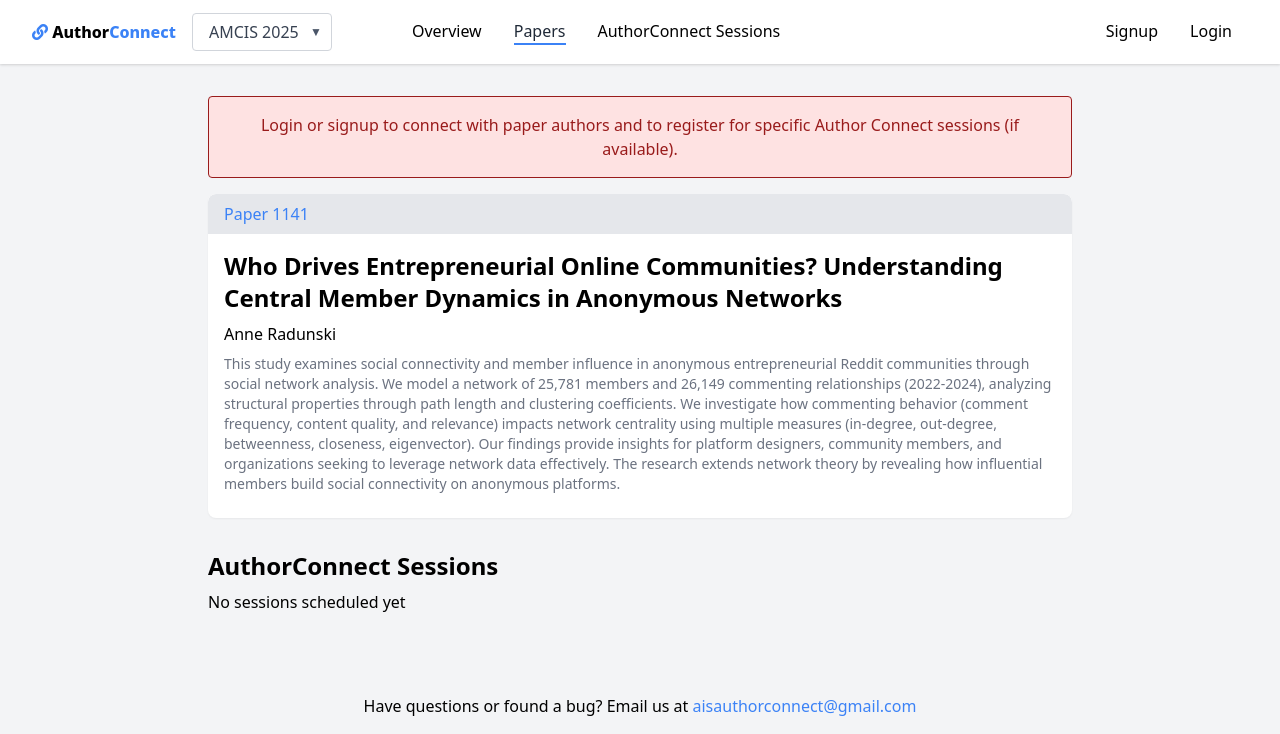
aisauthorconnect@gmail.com (805, 706)
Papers (540, 31)
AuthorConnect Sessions (689, 31)
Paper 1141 (266, 214)
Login (1211, 31)
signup (352, 125)
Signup (1132, 31)
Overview (447, 31)
